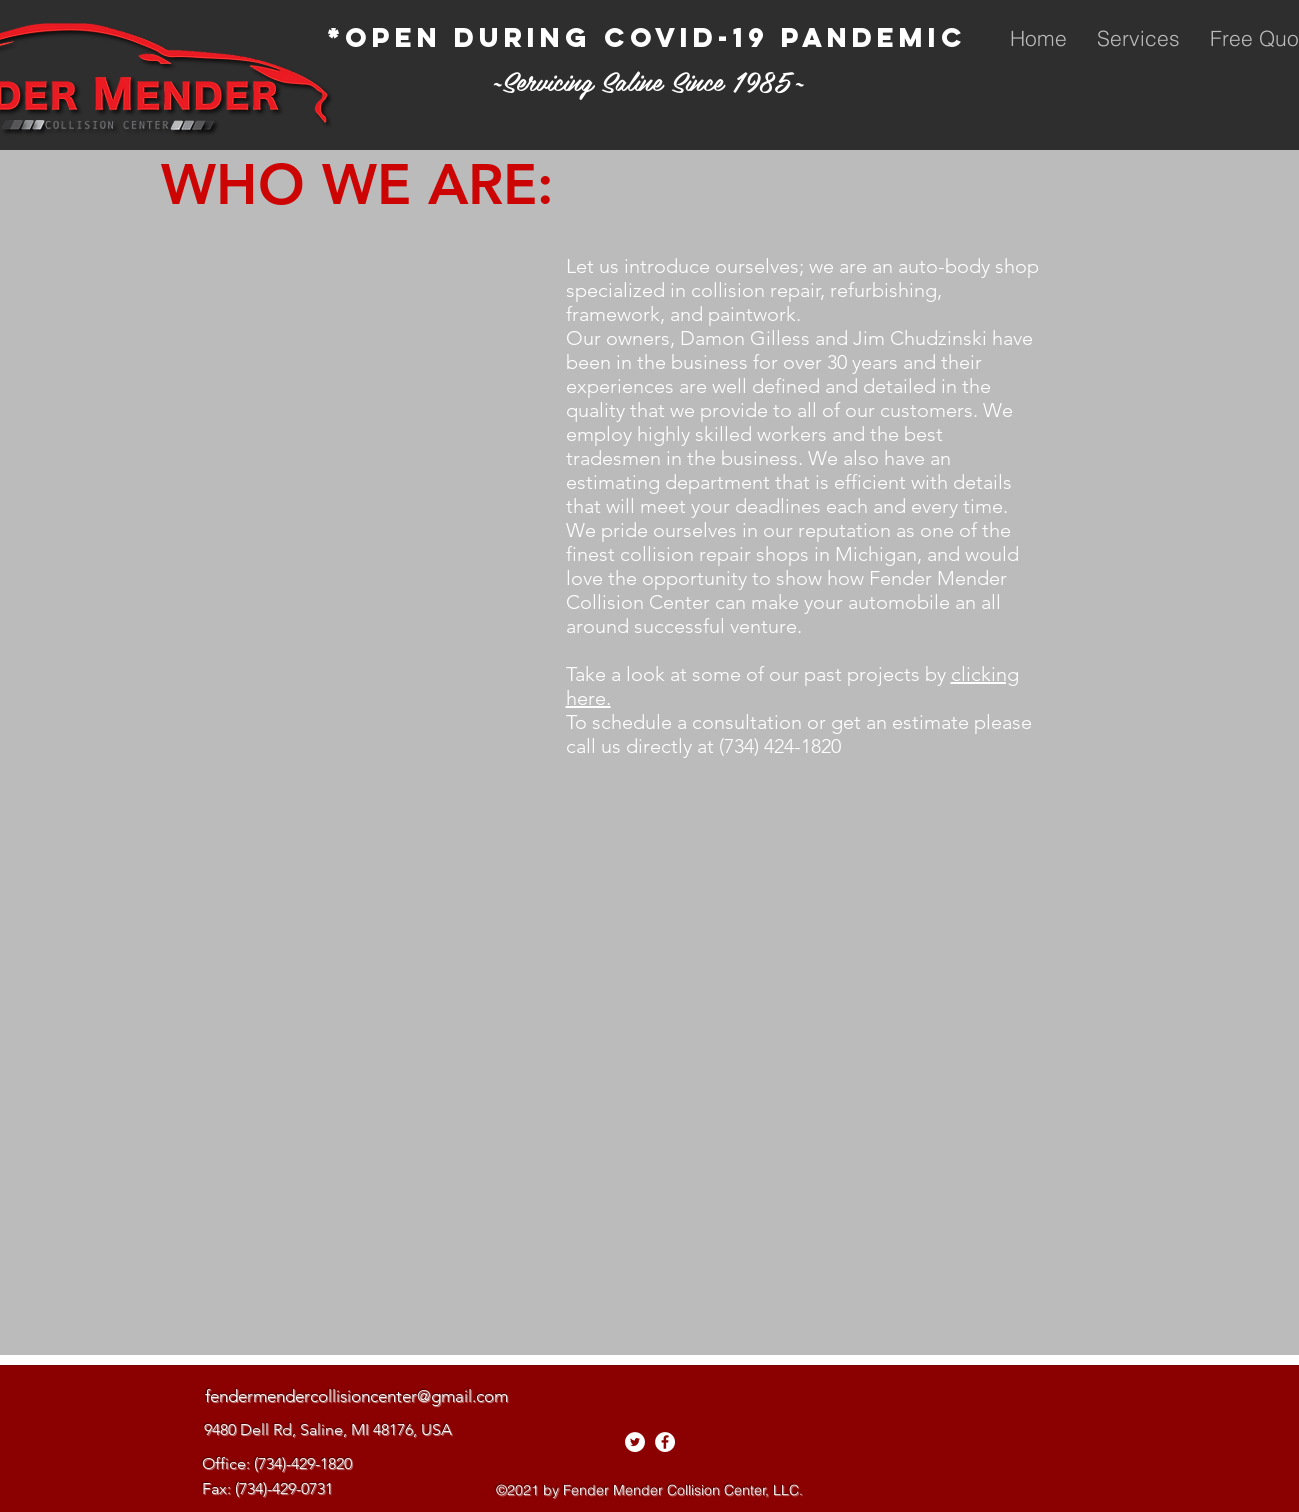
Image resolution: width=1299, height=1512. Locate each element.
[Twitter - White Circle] (635, 1442)
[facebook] (665, 1442)
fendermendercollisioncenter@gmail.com (356, 1396)
